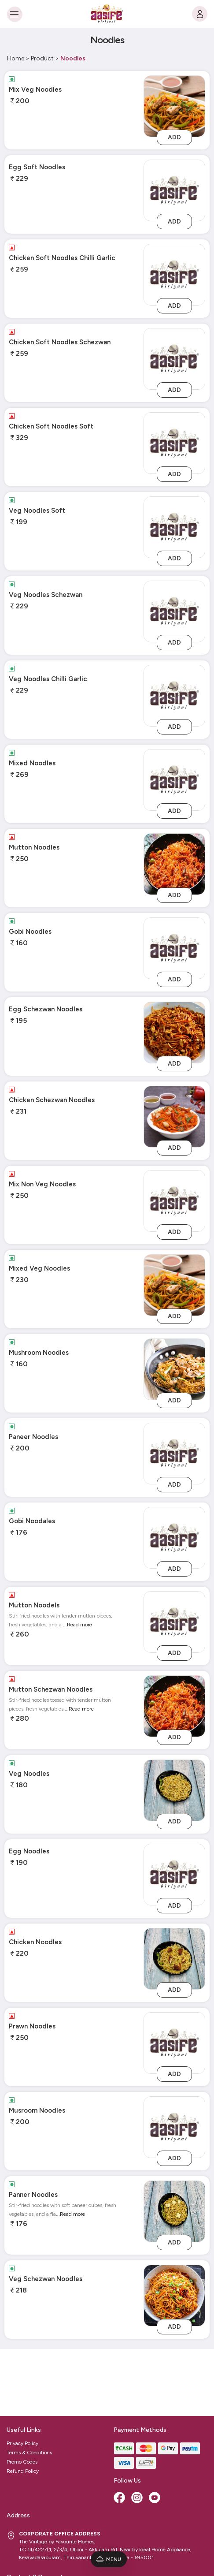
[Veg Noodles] (174, 1790)
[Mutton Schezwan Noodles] (174, 1706)
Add (174, 137)
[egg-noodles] (174, 1874)
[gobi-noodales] (174, 1537)
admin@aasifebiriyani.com (43, 2525)
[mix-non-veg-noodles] (174, 1200)
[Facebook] (120, 2431)
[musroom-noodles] (174, 2127)
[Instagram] (137, 2431)
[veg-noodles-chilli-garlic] (174, 695)
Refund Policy (23, 2404)
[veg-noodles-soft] (174, 527)
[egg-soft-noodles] (174, 190)
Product (42, 58)
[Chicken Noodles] (174, 1958)
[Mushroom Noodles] (174, 1369)
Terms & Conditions (29, 2385)
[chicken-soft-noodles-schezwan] (174, 358)
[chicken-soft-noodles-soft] (174, 443)
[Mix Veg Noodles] (174, 106)
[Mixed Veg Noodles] (174, 1285)
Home (15, 58)
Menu (108, 2559)
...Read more (77, 1625)
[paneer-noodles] (174, 1453)
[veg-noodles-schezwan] (174, 611)
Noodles (72, 58)
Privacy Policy (22, 2376)
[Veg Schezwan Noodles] (174, 2295)
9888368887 (28, 2536)
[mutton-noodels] (174, 1621)
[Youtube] (155, 2431)
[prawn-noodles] (174, 2043)
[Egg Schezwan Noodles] (174, 1032)
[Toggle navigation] (14, 14)
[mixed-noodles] (174, 779)
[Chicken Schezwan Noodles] (174, 1116)
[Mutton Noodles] (174, 864)
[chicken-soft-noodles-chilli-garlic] (174, 274)
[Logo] (107, 14)
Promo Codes (22, 2395)
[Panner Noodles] (174, 2211)
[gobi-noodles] (174, 948)
